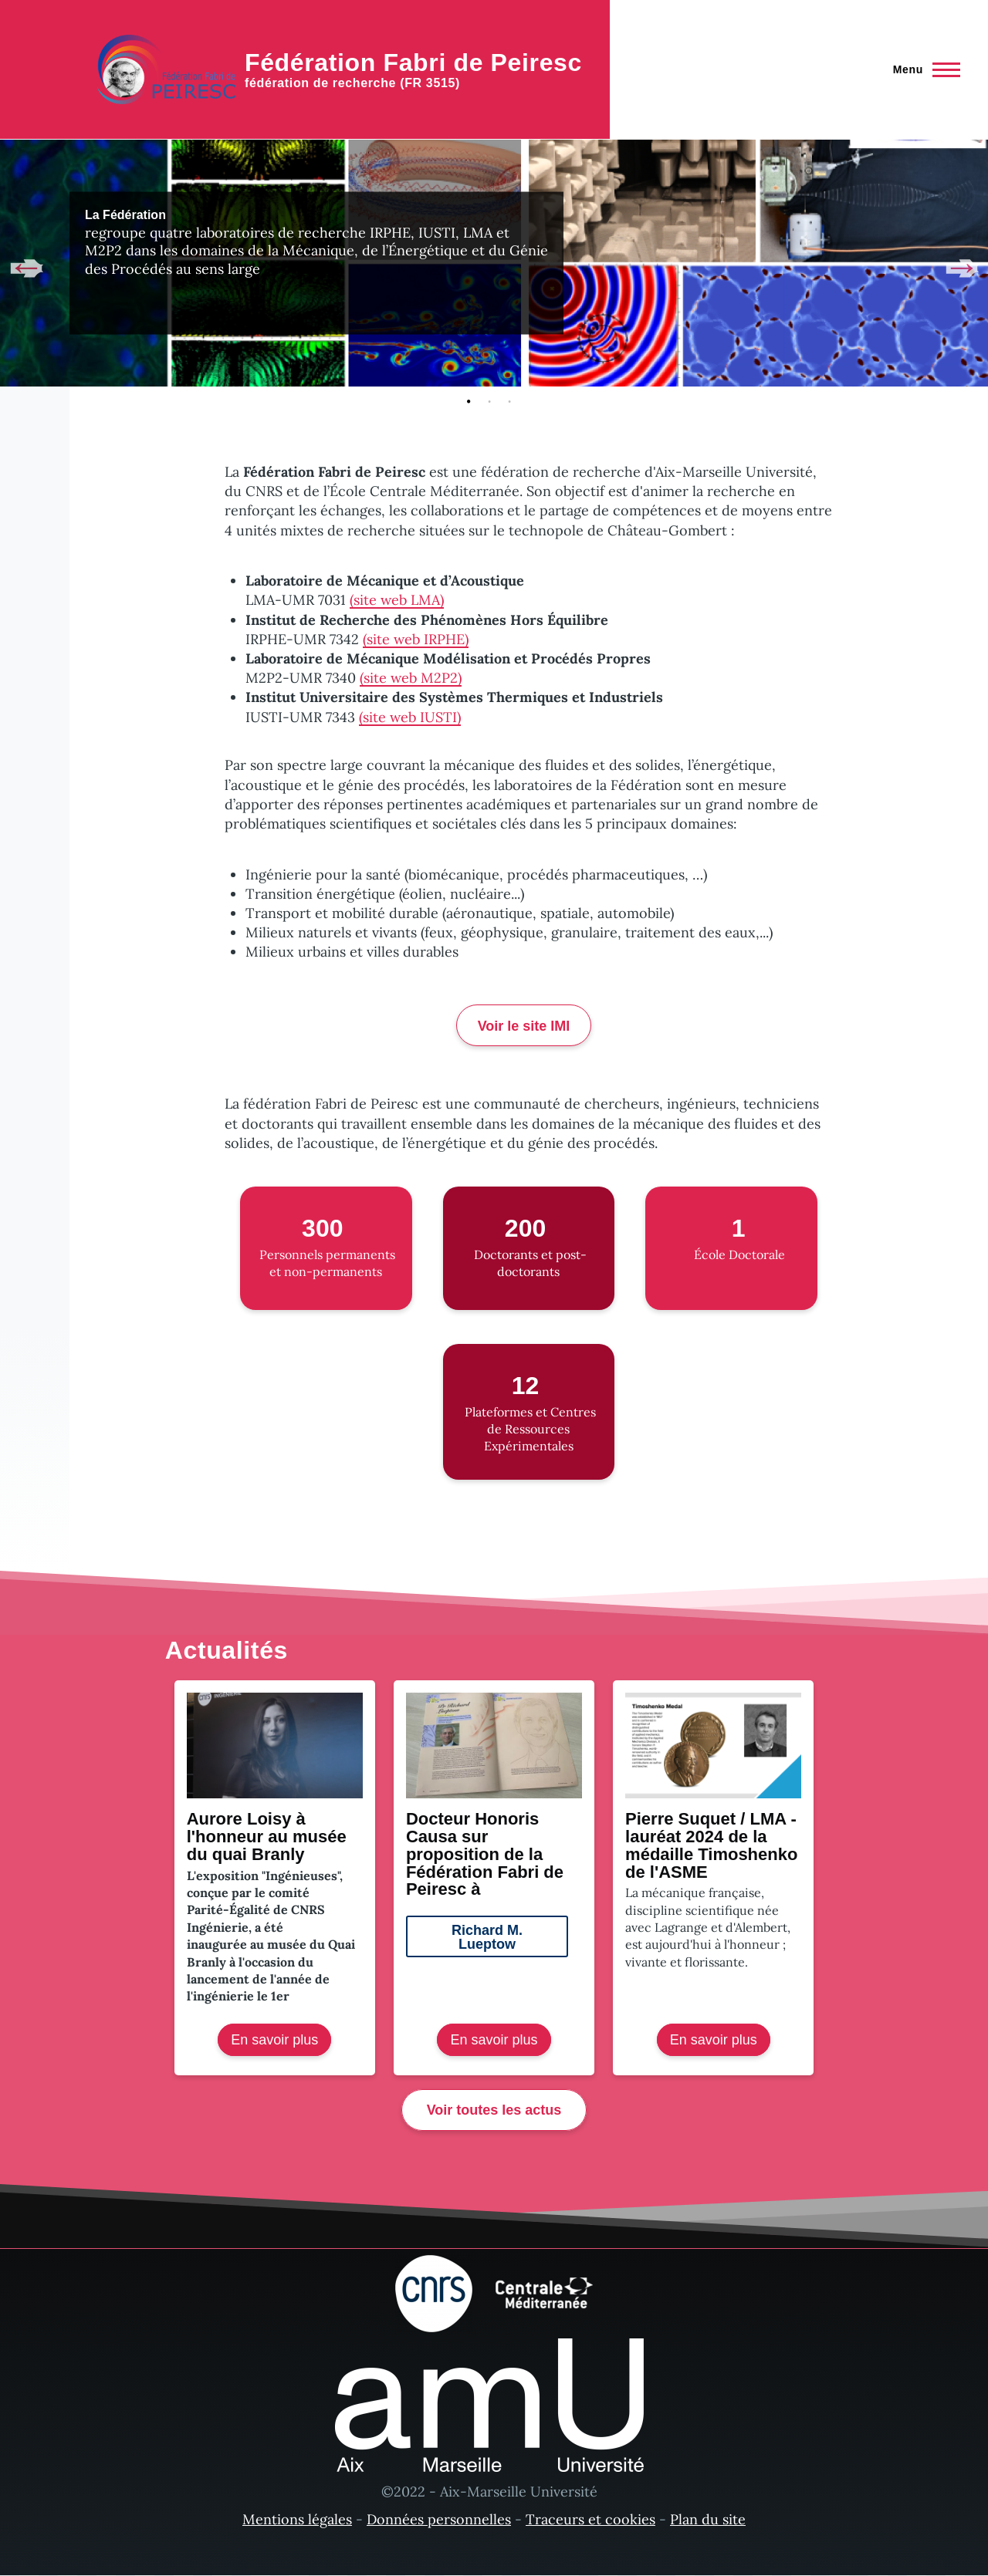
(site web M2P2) (411, 678)
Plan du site (708, 2519)
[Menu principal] (922, 69)
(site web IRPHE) (416, 639)
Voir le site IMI (524, 1026)
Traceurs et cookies (590, 2519)
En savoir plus (281, 2043)
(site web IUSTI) (410, 717)
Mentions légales (297, 2519)
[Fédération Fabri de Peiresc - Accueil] (339, 69)
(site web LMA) (397, 600)
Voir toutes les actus (494, 2110)
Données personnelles (439, 2519)
